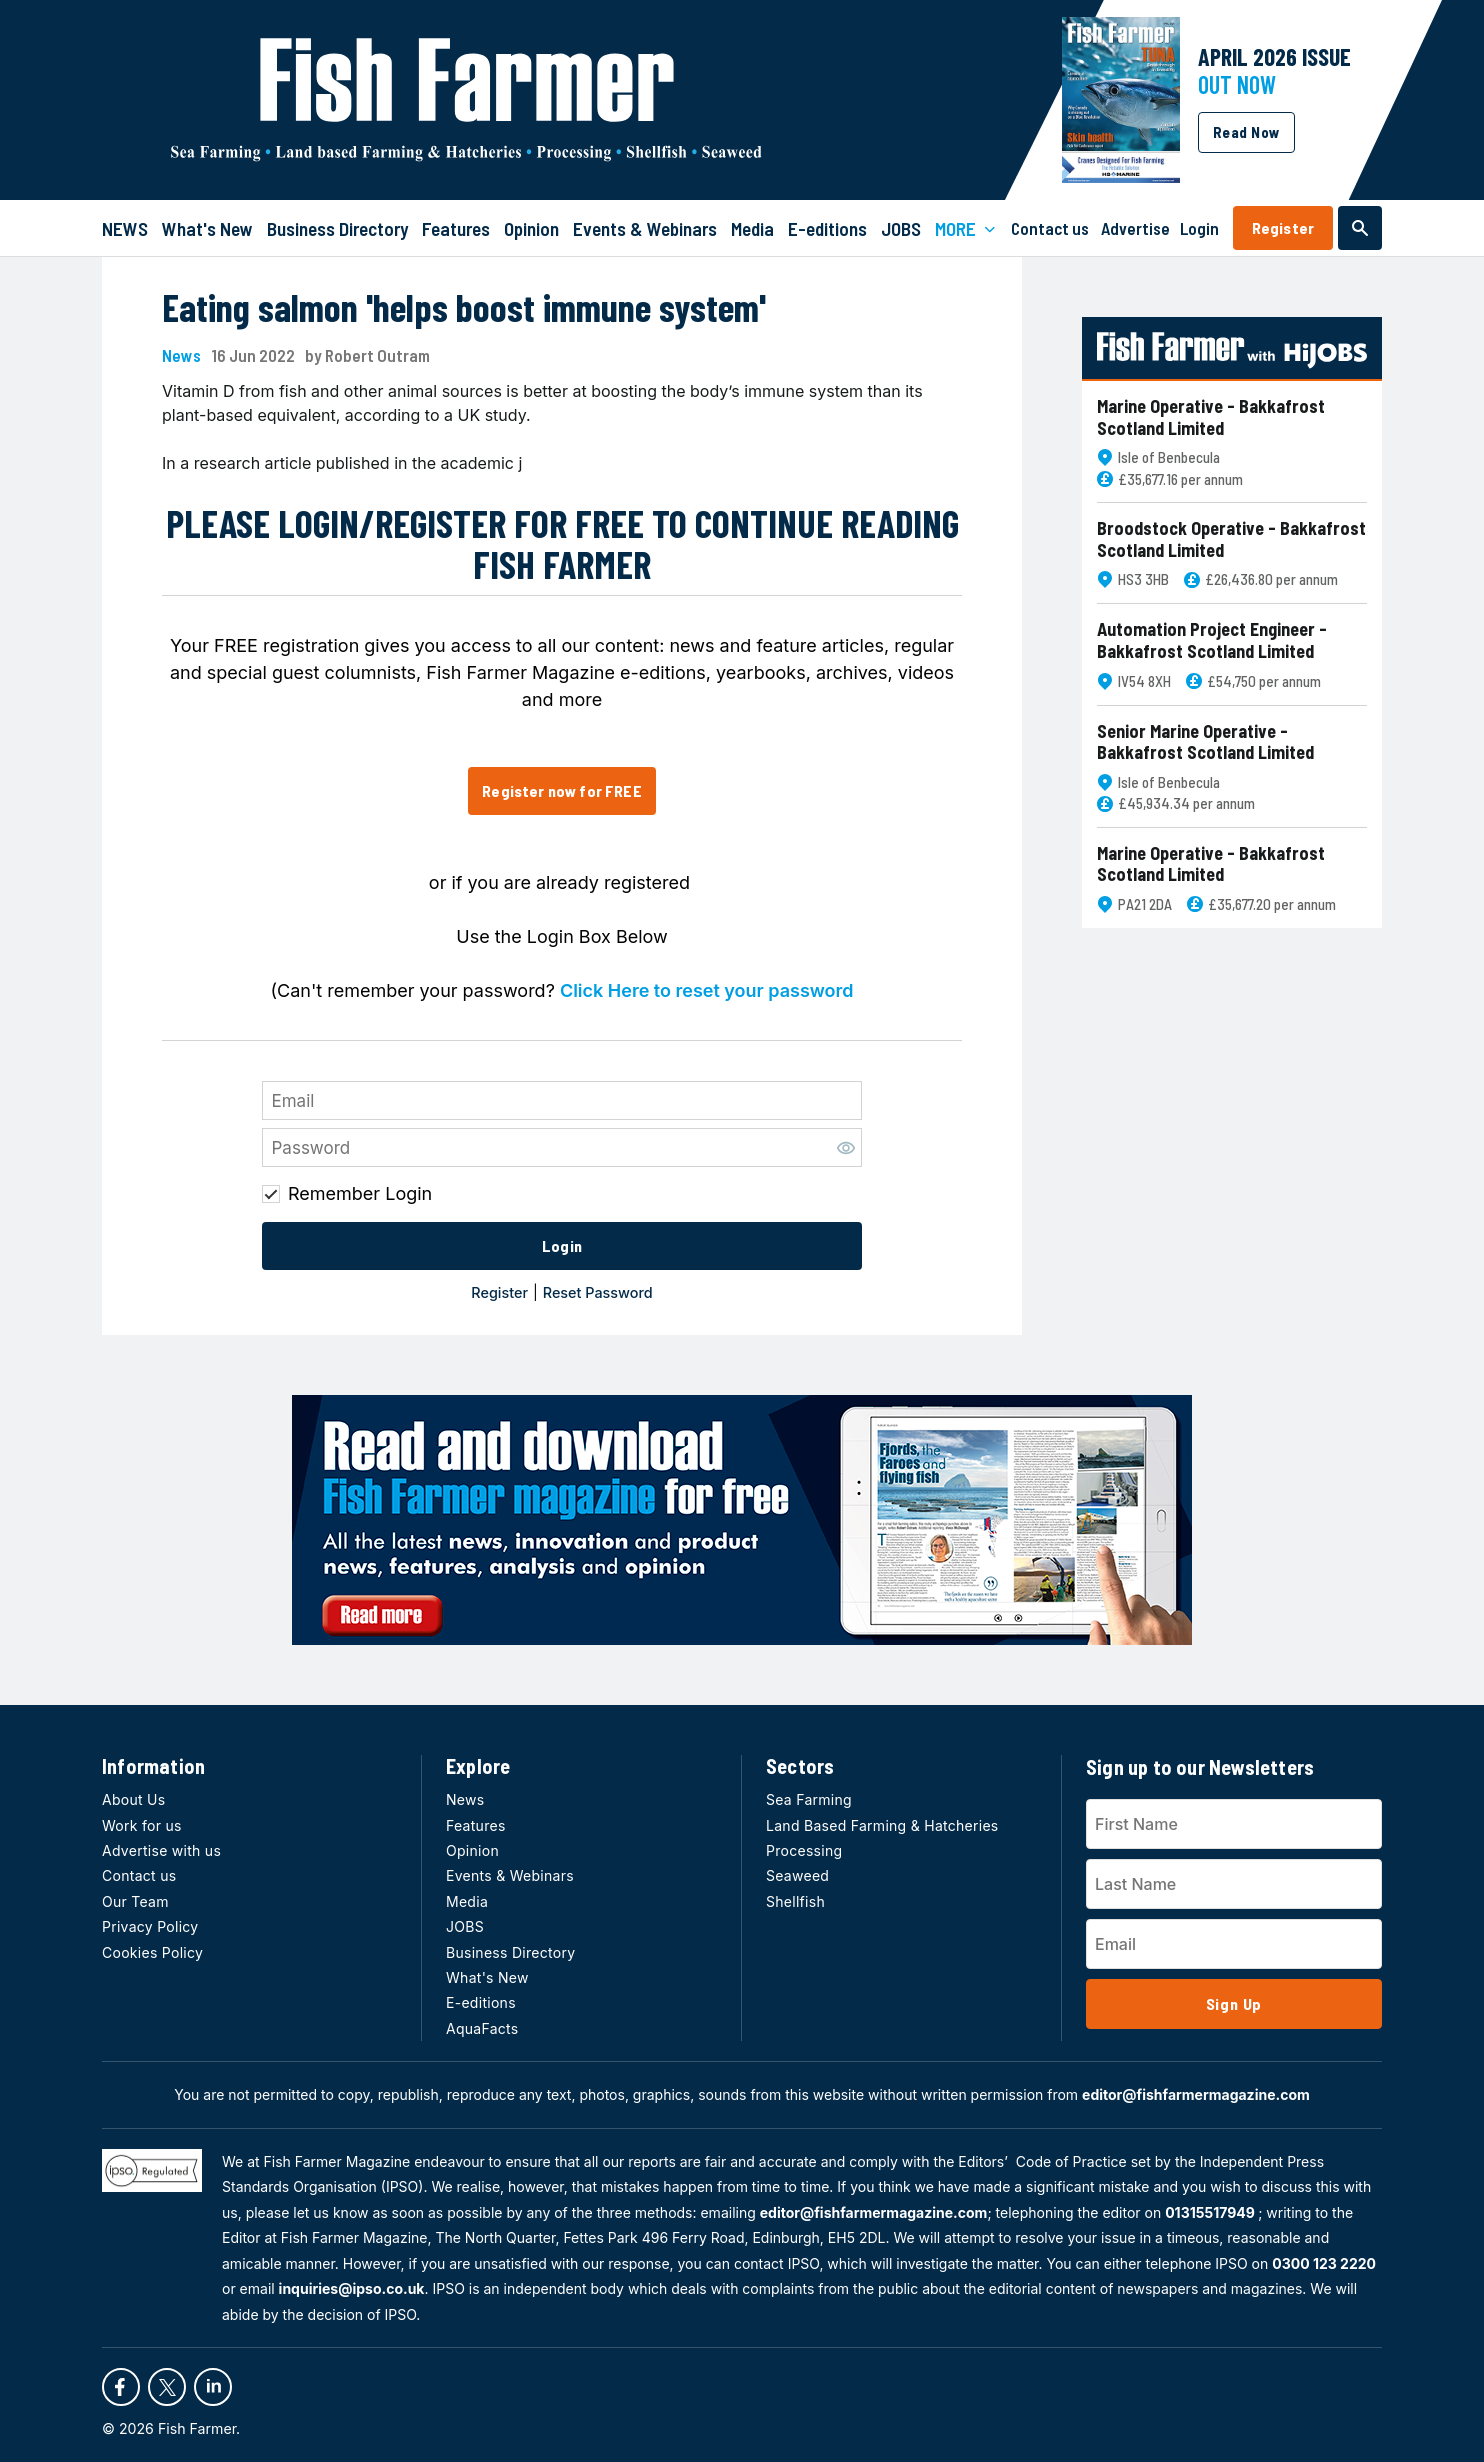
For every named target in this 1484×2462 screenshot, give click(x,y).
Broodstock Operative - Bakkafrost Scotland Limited (1231, 539)
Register (1283, 227)
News (181, 355)
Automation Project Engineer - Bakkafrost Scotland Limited (1212, 640)
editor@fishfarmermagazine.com (1196, 2094)
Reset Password (598, 1292)
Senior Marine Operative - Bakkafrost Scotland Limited (1205, 742)
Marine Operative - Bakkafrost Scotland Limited (1211, 417)
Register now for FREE (561, 790)
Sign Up (1234, 2003)
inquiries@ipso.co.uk (352, 2288)
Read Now (1246, 132)
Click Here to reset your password (707, 990)
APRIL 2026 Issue (1274, 56)
